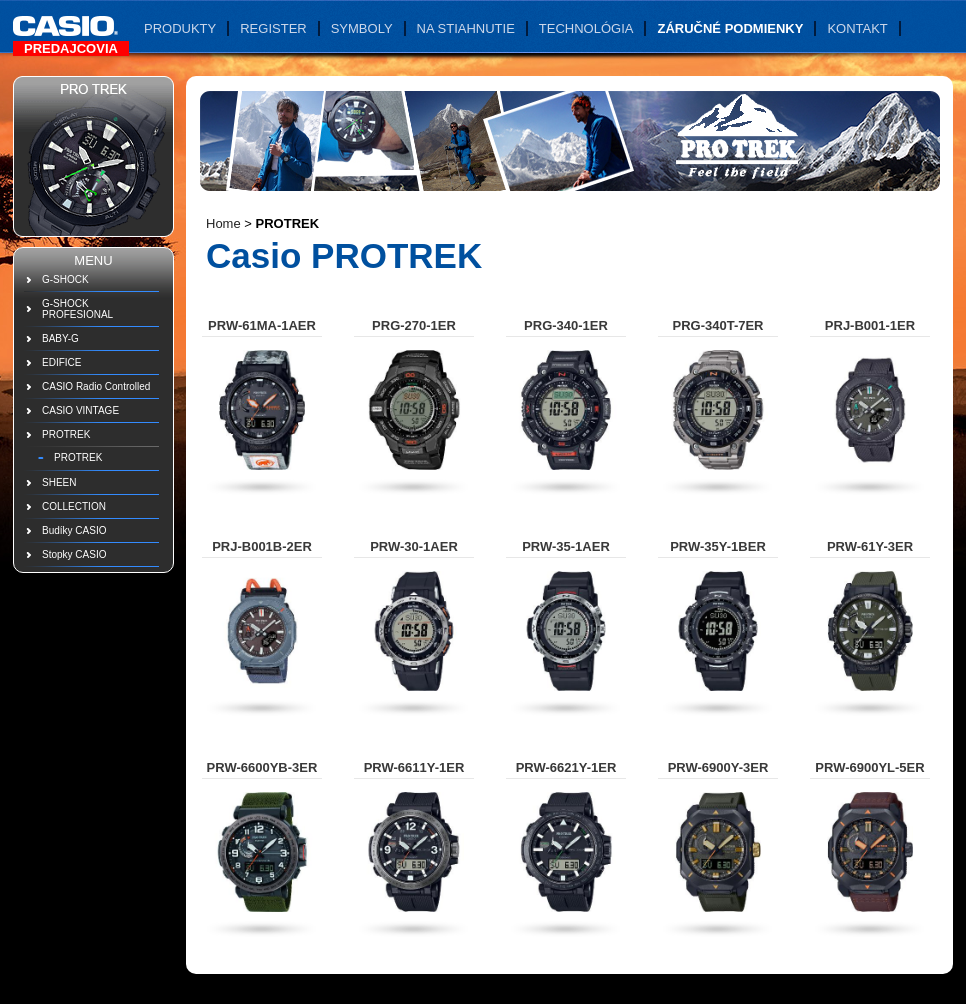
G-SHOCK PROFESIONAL (77, 309)
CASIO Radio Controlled (96, 386)
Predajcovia (71, 48)
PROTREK (66, 434)
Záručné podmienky (730, 28)
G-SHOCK (65, 279)
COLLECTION (74, 506)
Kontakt (857, 28)
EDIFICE (61, 362)
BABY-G (60, 338)
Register (273, 28)
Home (223, 223)
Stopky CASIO (74, 554)
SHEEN (59, 482)
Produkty (180, 28)
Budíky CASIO (74, 530)
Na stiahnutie (466, 28)
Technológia (586, 28)
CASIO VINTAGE (80, 410)
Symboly (362, 28)
